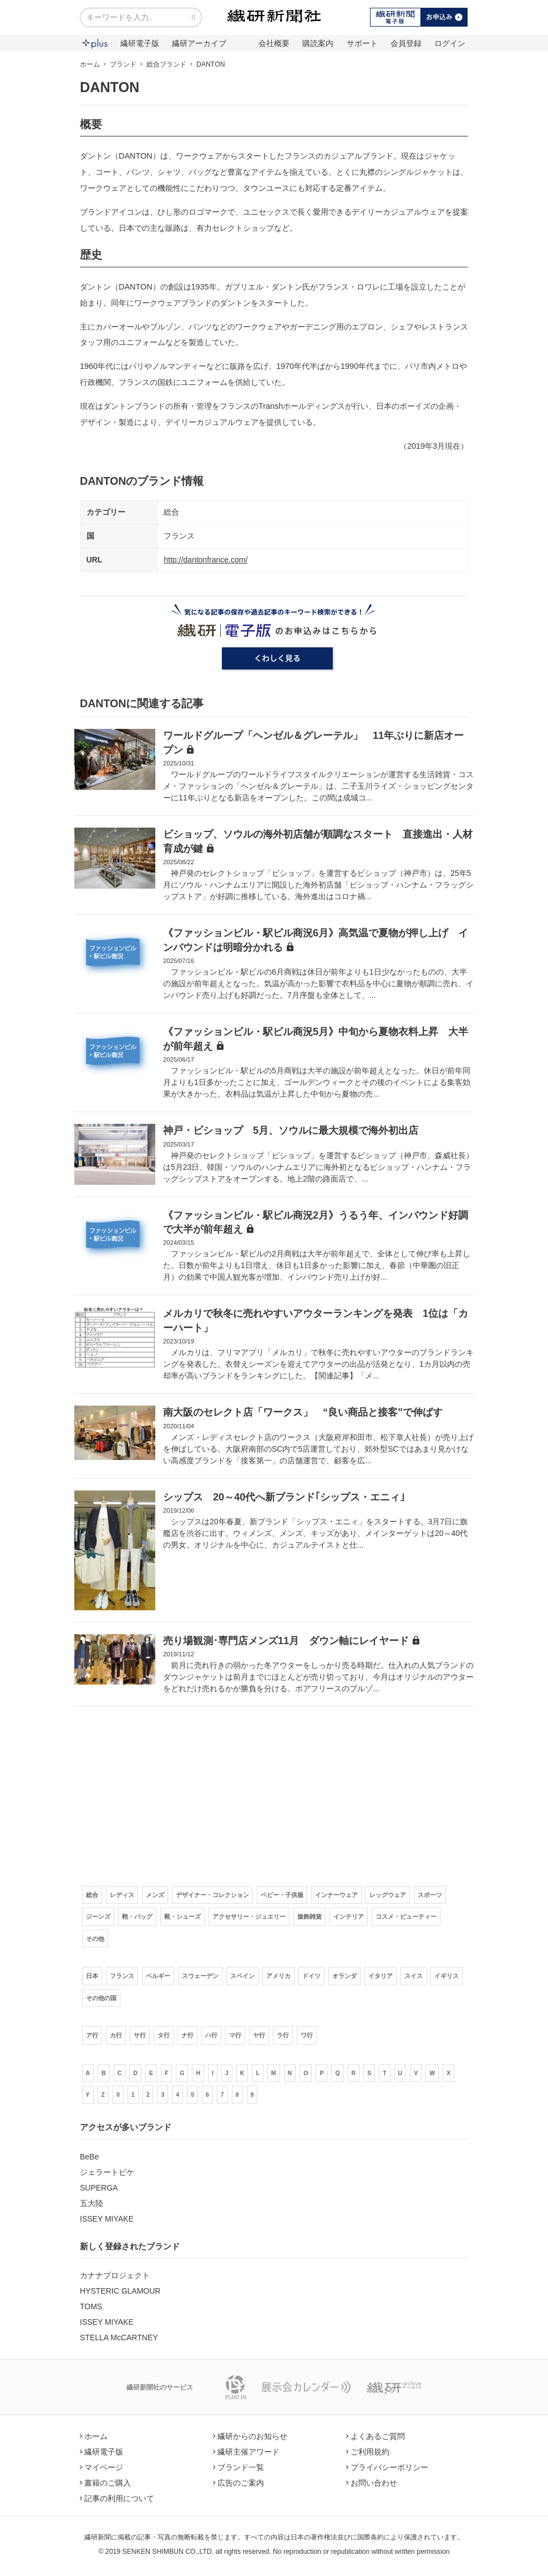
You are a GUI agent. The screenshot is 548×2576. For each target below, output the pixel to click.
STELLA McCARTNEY (119, 2337)
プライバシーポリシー (387, 2467)
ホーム (90, 64)
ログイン (449, 43)
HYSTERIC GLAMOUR (120, 2290)
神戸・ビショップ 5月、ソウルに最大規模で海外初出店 (290, 1130)
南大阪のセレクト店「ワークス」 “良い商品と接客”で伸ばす (303, 1412)
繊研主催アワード (246, 2451)
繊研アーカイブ (199, 43)
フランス (179, 535)
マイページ (101, 2467)
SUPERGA (99, 2187)
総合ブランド (166, 64)
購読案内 (317, 43)
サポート (362, 43)
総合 (171, 512)
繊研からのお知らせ (250, 2436)
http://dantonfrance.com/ (205, 559)
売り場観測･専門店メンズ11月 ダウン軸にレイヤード (286, 1640)
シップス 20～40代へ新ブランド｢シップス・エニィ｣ (284, 1497)
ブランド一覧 (238, 2467)
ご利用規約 (367, 2451)
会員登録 (406, 43)
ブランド (123, 64)
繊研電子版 (139, 43)
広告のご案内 (238, 2482)
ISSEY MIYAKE (107, 2218)
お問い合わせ (371, 2482)
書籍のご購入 (105, 2482)
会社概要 (274, 43)
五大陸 (91, 2203)
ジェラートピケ (107, 2172)
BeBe (89, 2156)
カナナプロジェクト (115, 2275)
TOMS (91, 2306)
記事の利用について (117, 2498)
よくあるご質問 (375, 2436)
